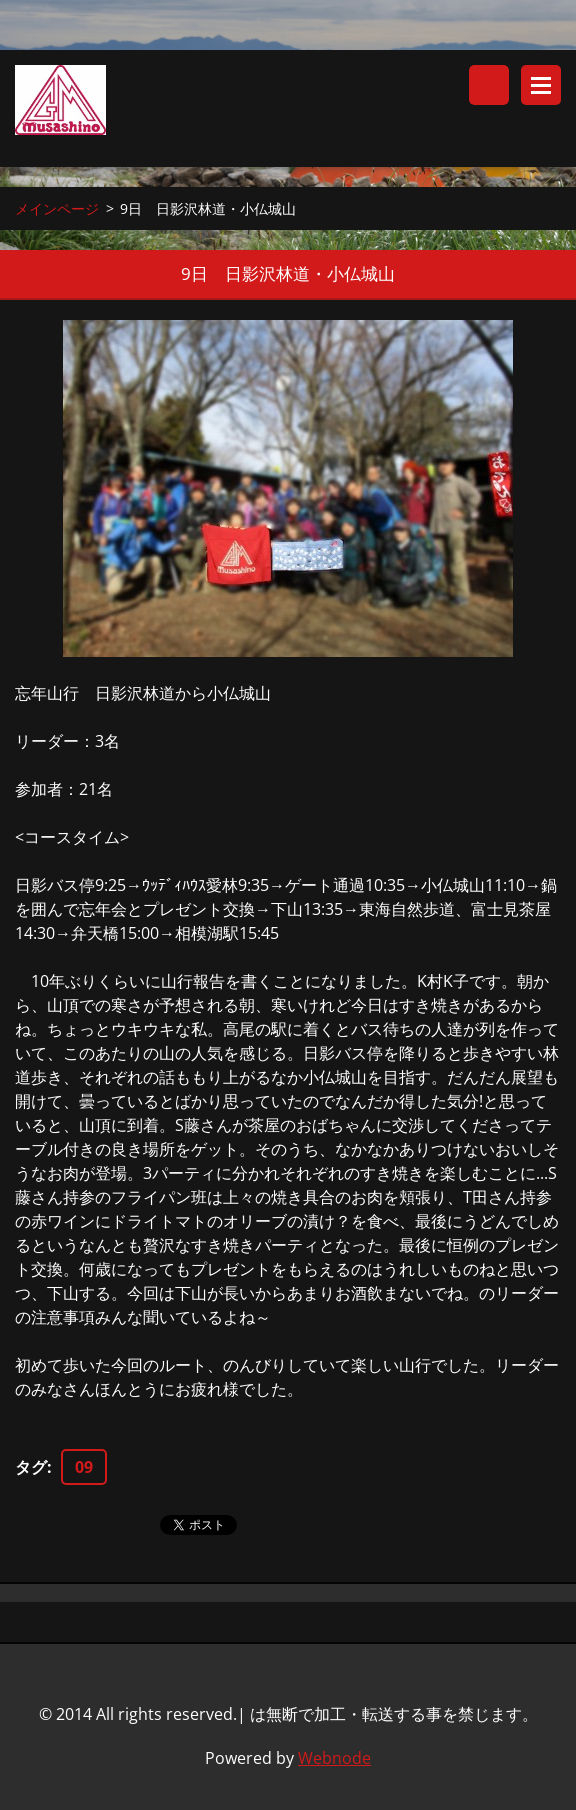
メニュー (541, 85)
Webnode (334, 1758)
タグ (31, 1467)
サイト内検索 (489, 85)
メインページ (57, 208)
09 (84, 1467)
